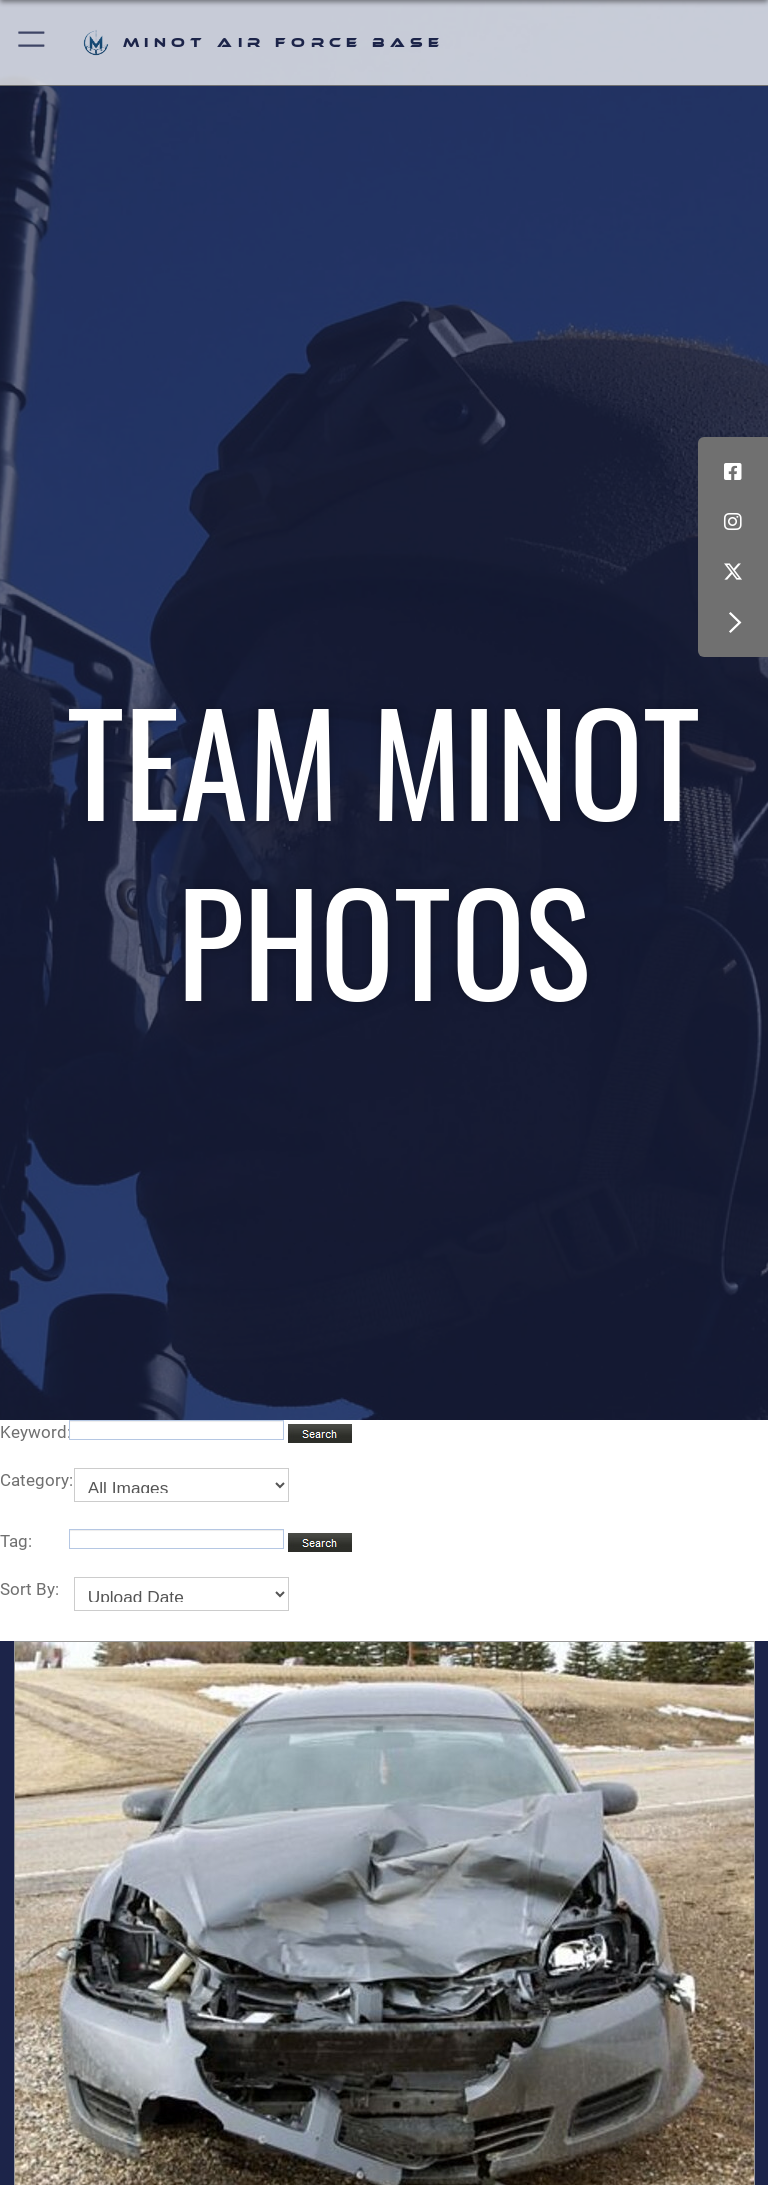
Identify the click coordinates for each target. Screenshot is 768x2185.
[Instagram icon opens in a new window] (733, 522)
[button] (32, 42)
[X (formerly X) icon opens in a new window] (733, 572)
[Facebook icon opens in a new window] (733, 472)
